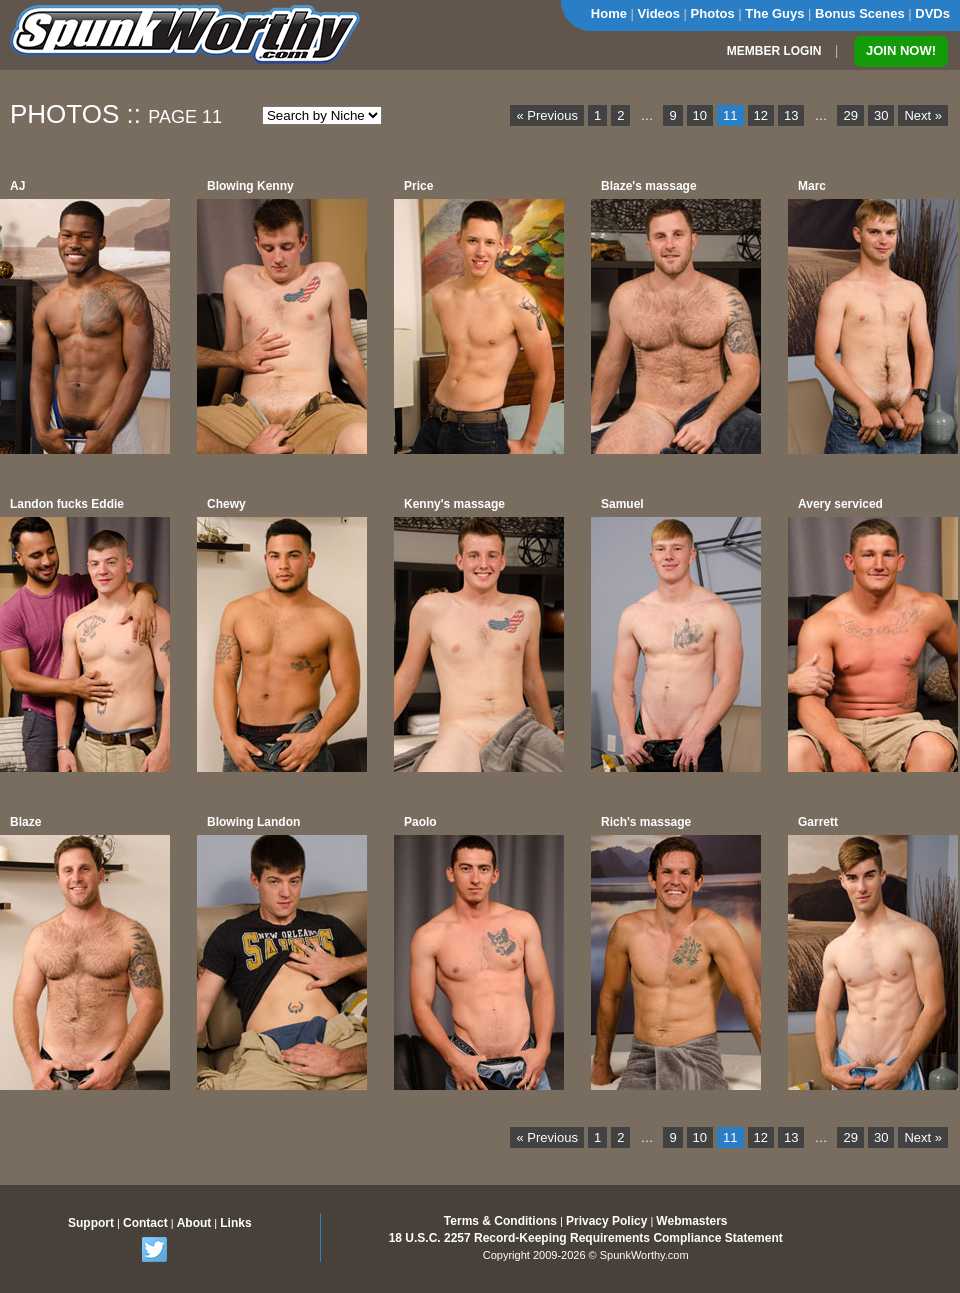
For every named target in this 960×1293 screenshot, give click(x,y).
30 (881, 115)
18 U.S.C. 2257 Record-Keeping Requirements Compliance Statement (586, 1238)
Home (609, 13)
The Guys (774, 13)
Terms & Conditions (500, 1221)
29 (850, 115)
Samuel (622, 504)
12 (761, 115)
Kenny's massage (454, 504)
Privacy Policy (606, 1221)
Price (418, 186)
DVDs (932, 13)
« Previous (546, 115)
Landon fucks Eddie (67, 504)
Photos (713, 13)
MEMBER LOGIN (774, 51)
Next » (923, 115)
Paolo (420, 822)
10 (700, 115)
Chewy (226, 504)
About (194, 1223)
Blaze (25, 822)
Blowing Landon (253, 822)
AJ (17, 186)
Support (91, 1223)
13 (791, 115)
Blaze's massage (649, 186)
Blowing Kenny (250, 186)
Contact (145, 1223)
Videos (659, 13)
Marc (812, 186)
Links (235, 1223)
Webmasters (691, 1221)
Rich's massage (646, 822)
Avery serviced (840, 504)
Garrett (818, 822)
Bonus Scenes (860, 13)
